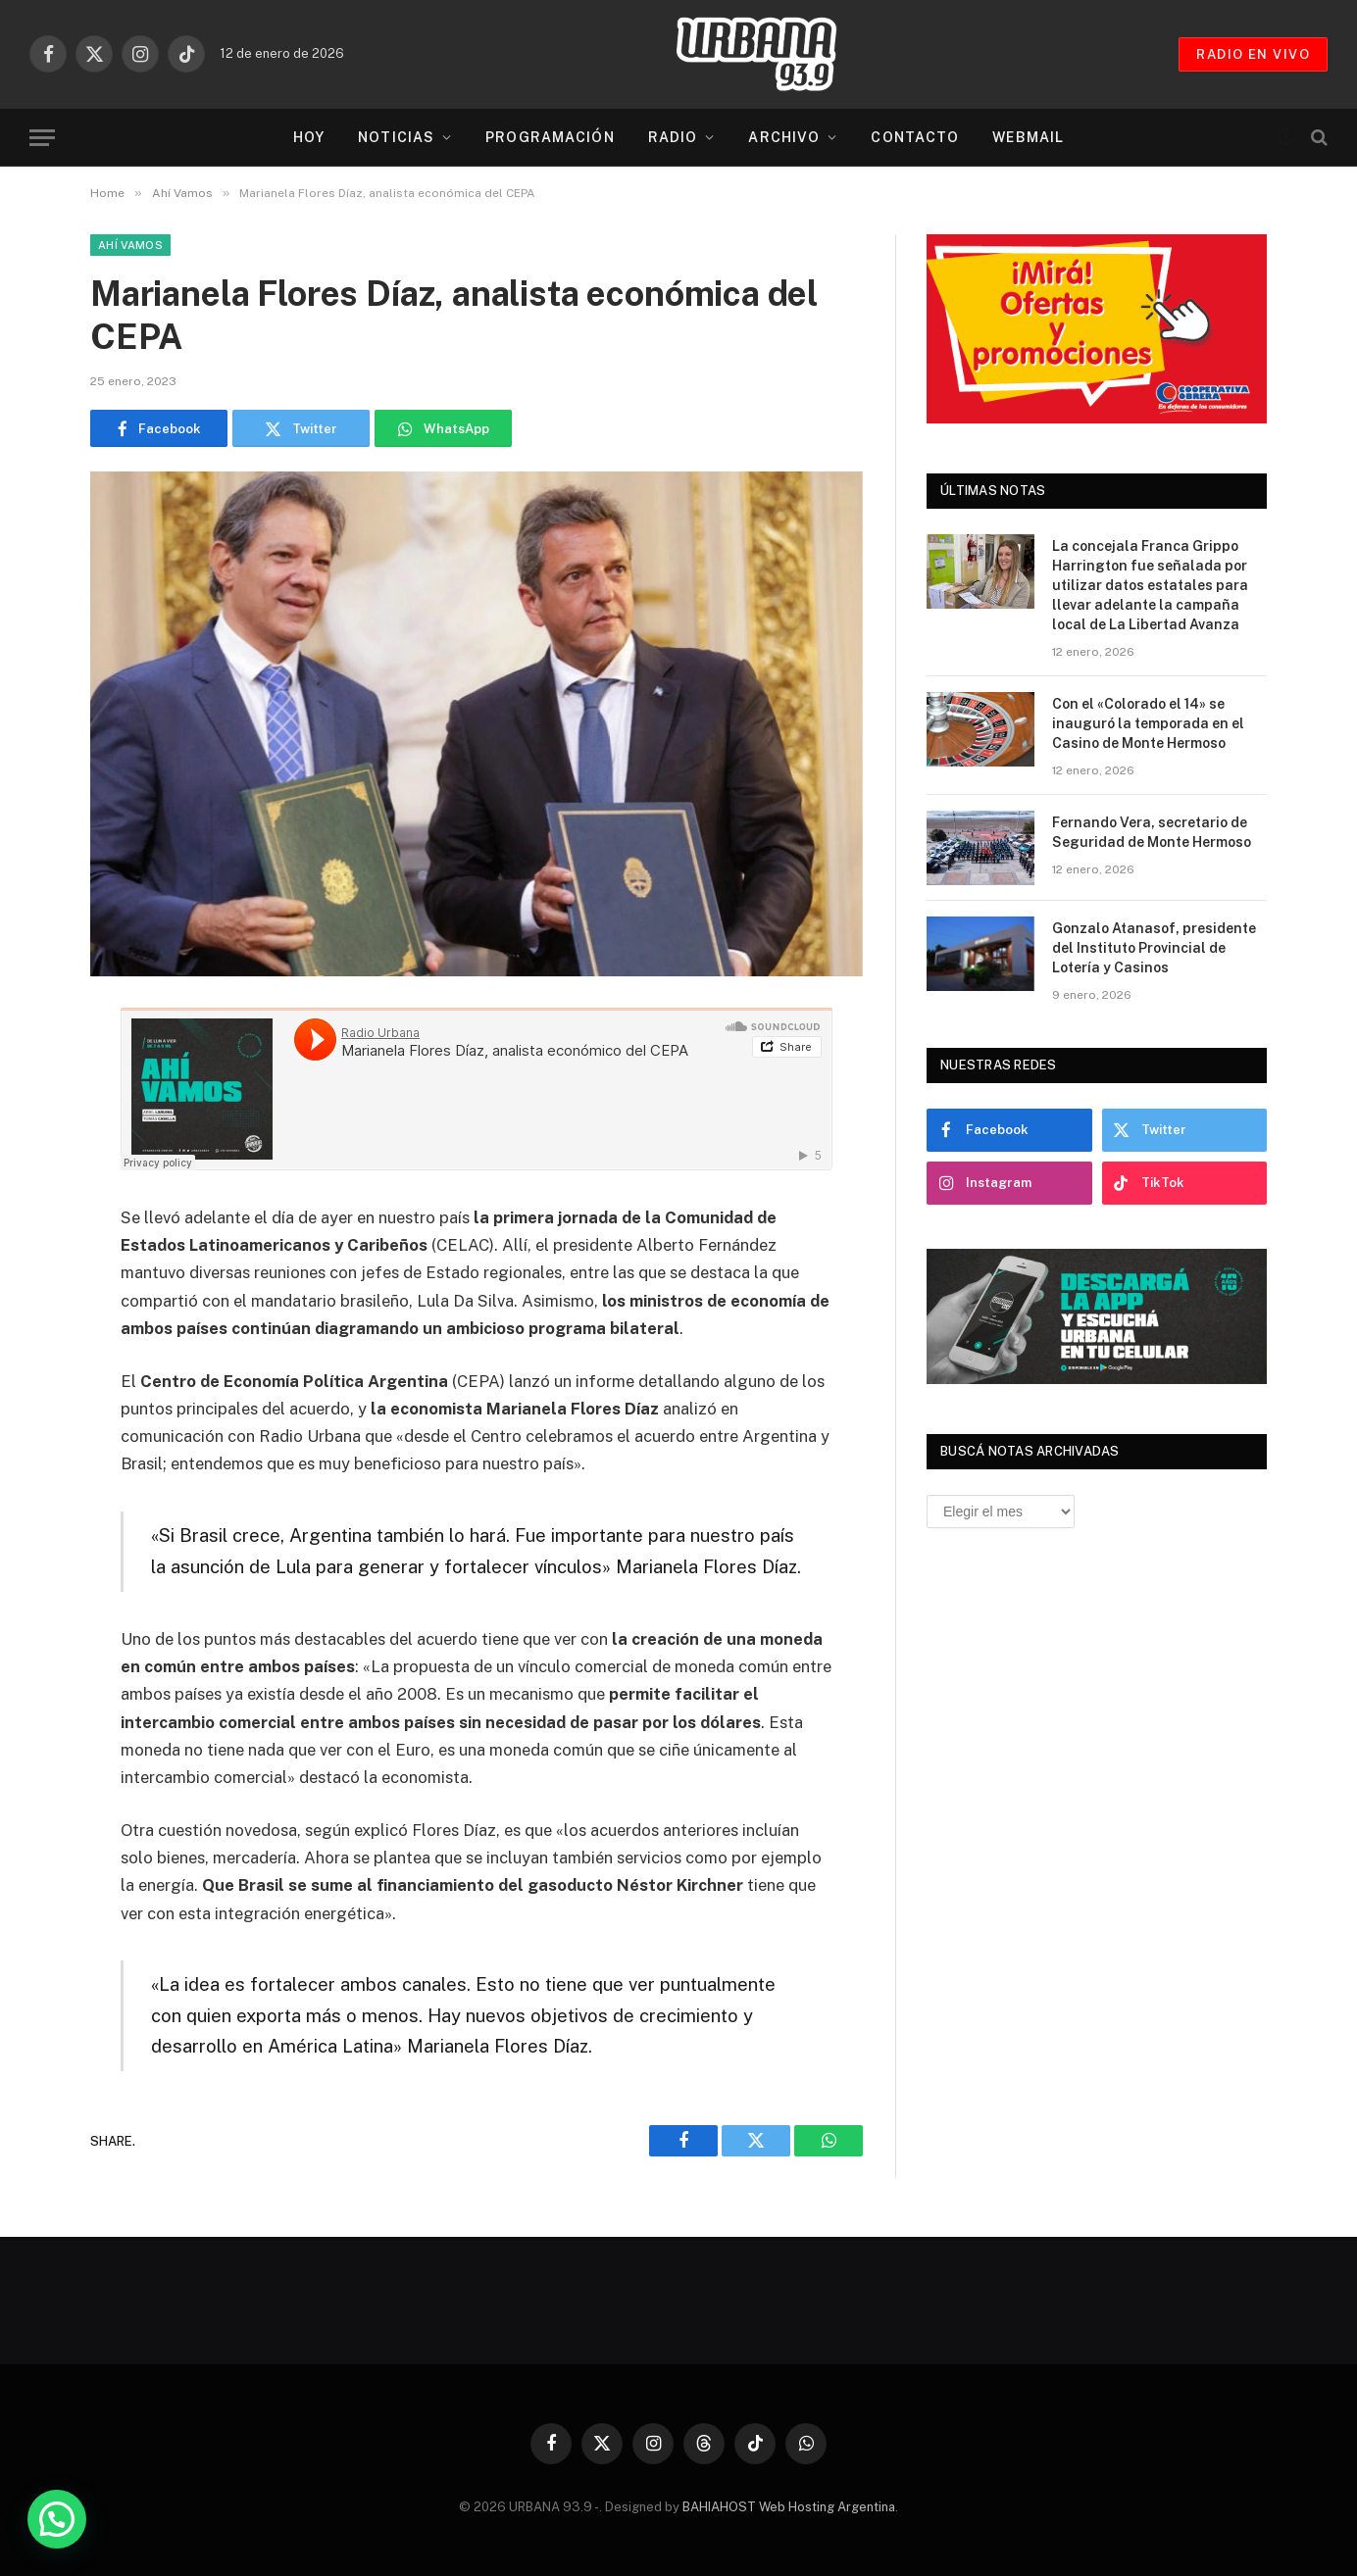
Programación (549, 137)
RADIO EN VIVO (1253, 54)
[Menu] (42, 138)
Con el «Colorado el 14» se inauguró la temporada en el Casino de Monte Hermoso (1148, 723)
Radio (673, 137)
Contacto (915, 137)
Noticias (396, 137)
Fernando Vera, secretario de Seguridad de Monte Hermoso (1151, 832)
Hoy (309, 137)
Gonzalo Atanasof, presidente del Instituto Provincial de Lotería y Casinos (1154, 947)
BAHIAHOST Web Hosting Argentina (788, 2507)
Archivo (784, 137)
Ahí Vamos (130, 245)
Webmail (1028, 137)
